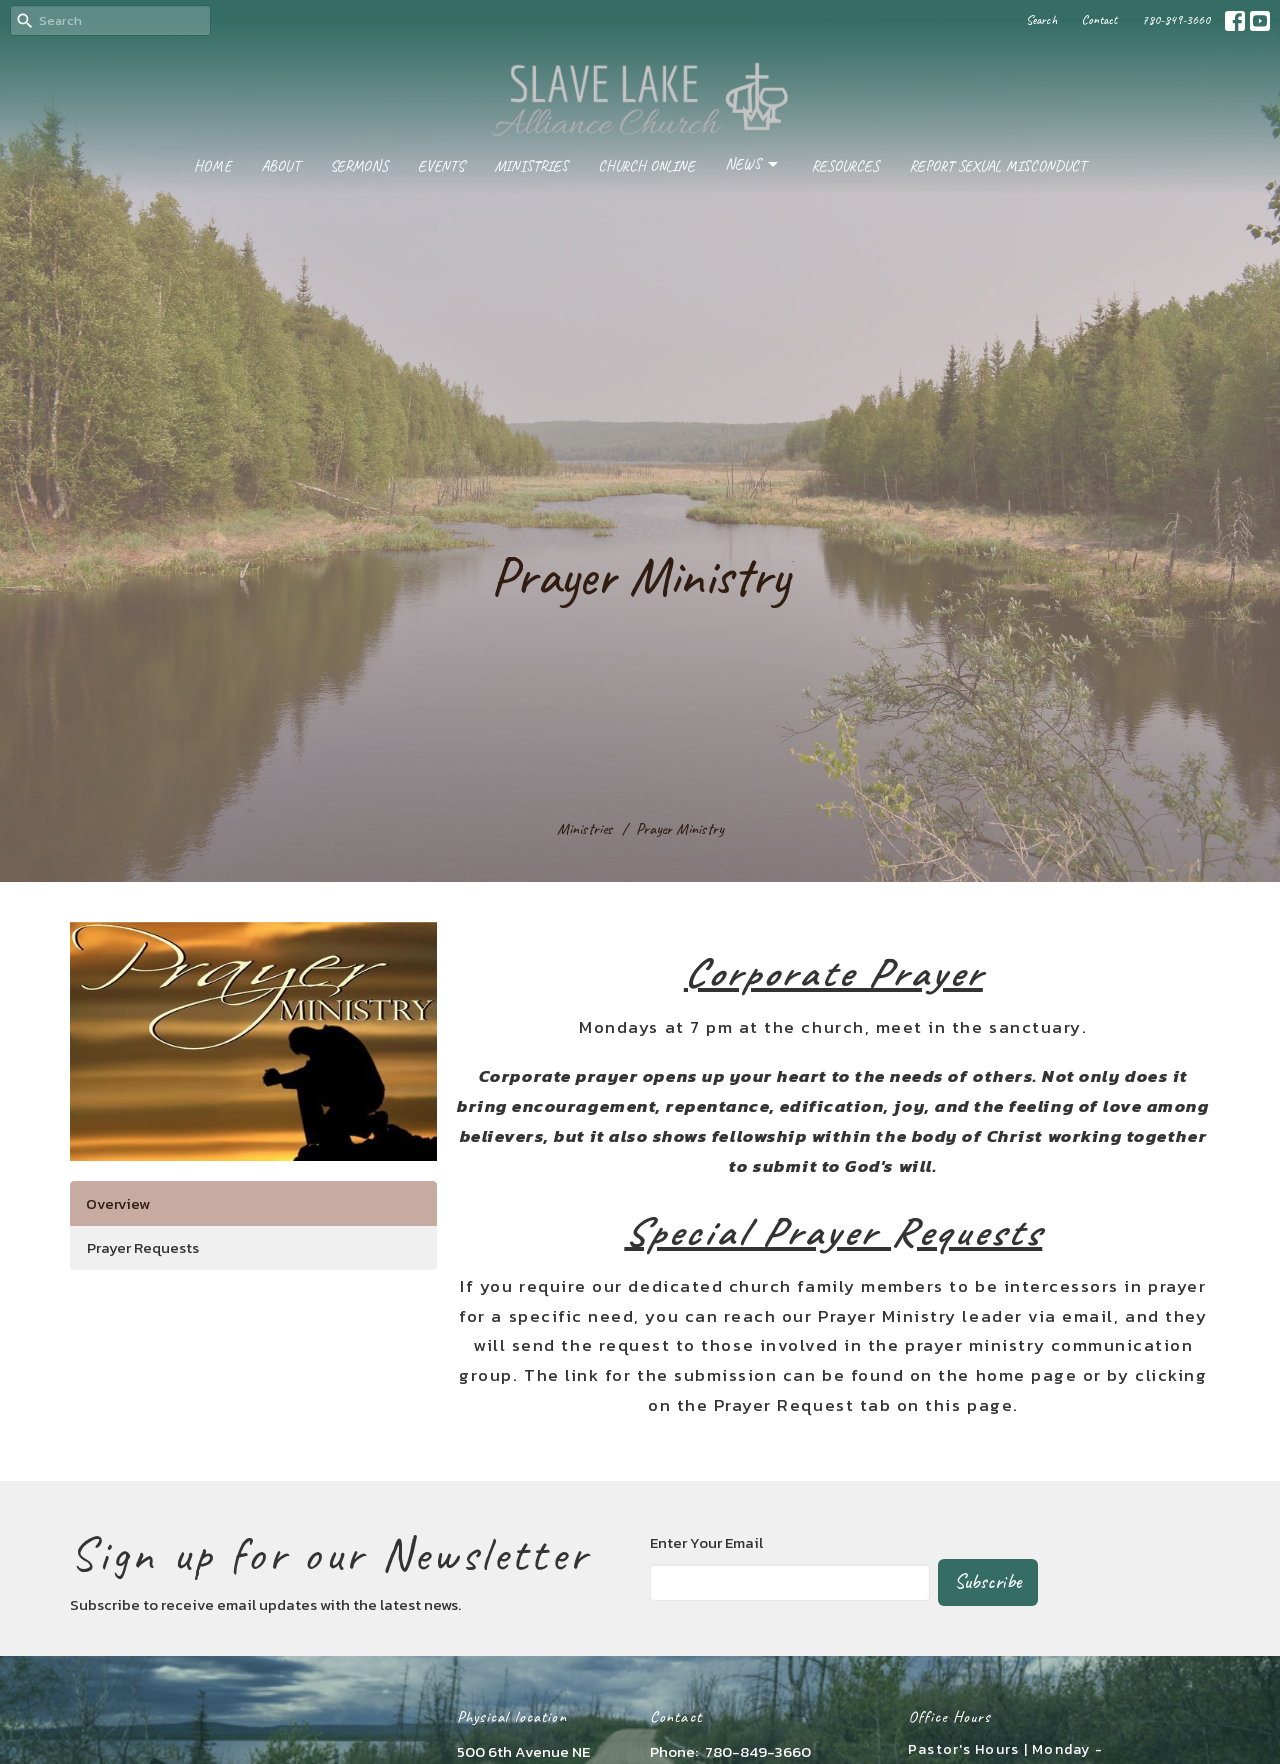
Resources (845, 166)
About (280, 166)
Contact (1099, 20)
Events (441, 166)
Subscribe (988, 1581)
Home (212, 166)
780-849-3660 (1176, 20)
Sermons (359, 166)
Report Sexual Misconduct (997, 166)
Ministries (531, 166)
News (753, 165)
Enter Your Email (706, 1542)
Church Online (646, 166)
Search (1041, 20)
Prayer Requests (143, 1247)
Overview (118, 1203)
